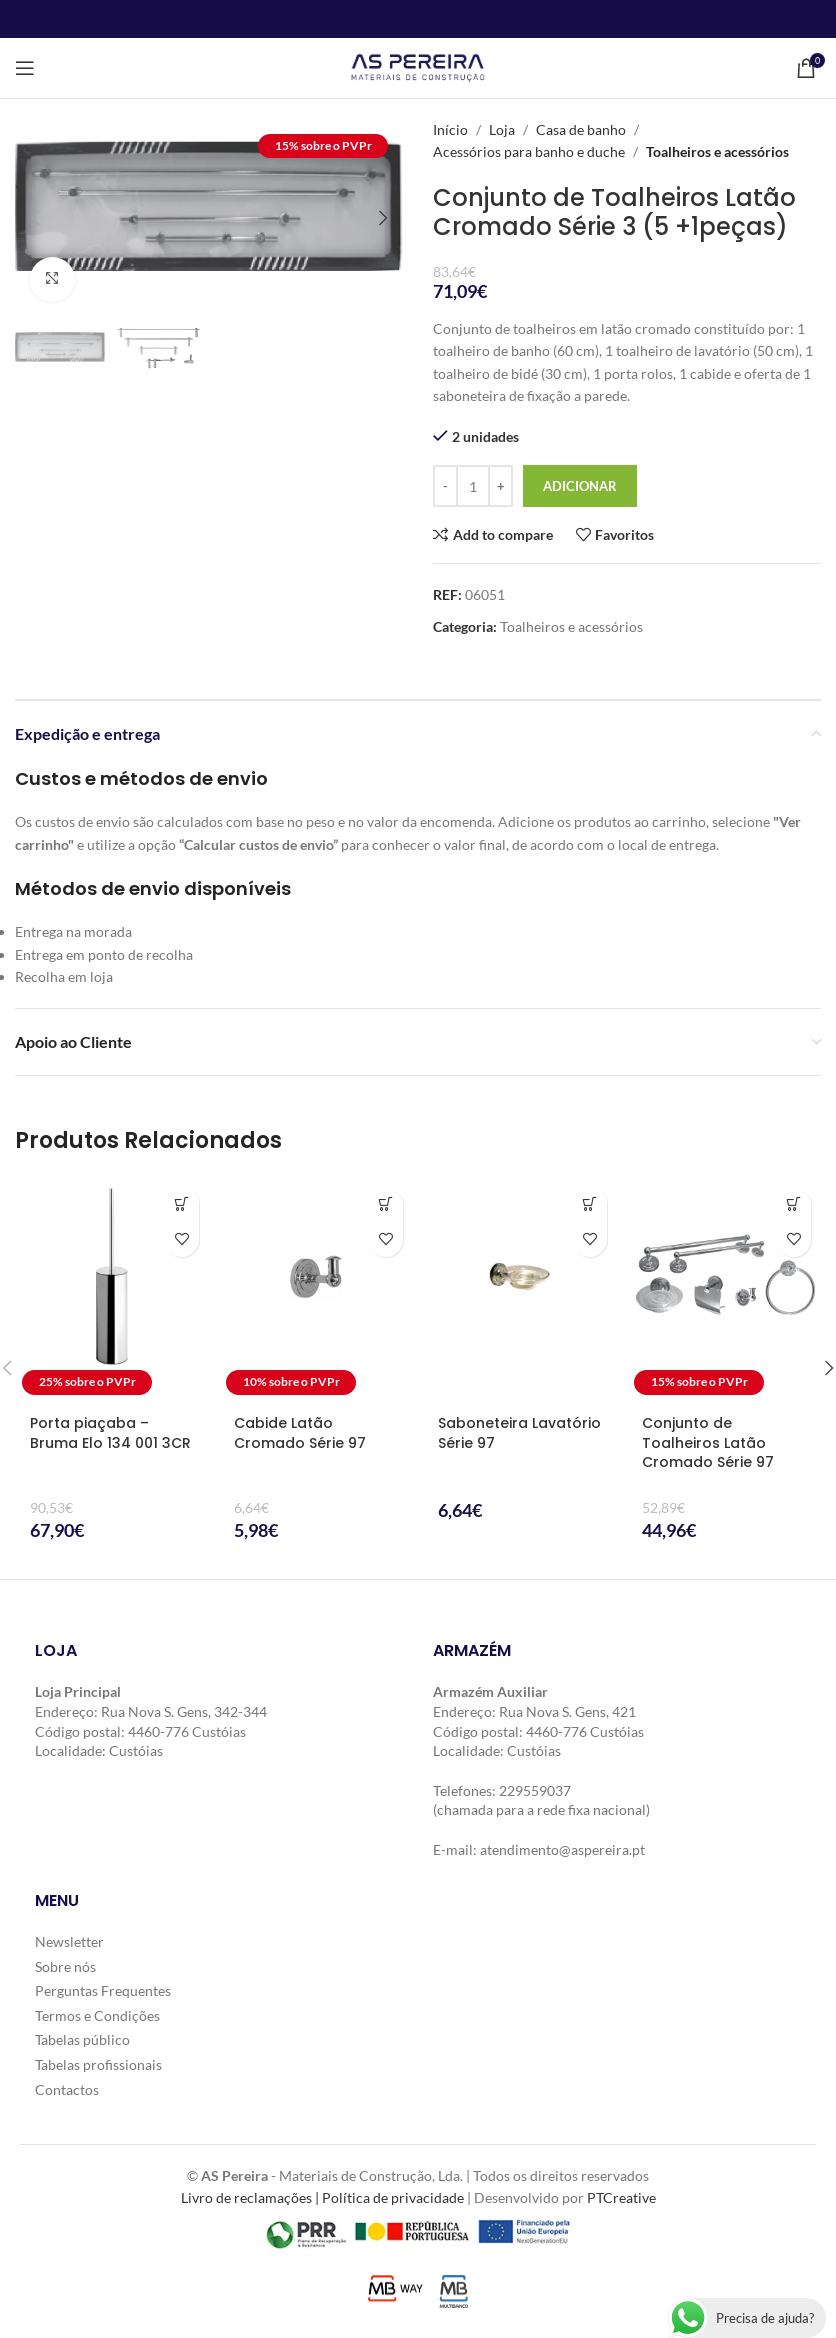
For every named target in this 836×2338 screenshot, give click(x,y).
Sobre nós (65, 1966)
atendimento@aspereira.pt (562, 1849)
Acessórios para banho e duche (529, 151)
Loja (502, 129)
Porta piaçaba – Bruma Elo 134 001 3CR (110, 1433)
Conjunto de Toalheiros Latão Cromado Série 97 (708, 1442)
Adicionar (580, 486)
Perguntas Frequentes (103, 1990)
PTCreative (621, 2197)
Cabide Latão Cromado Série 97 (300, 1433)
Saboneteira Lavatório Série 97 (519, 1433)
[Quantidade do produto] (473, 486)
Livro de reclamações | (251, 2197)
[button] (35, 218)
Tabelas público (82, 2039)
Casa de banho (581, 129)
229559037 (535, 1790)
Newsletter (69, 1941)
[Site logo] (417, 66)
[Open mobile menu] (25, 68)
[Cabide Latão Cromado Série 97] (316, 1289)
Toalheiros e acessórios (717, 151)
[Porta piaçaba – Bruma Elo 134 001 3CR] (112, 1289)
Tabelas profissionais (98, 2064)
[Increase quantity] (500, 486)
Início (450, 129)
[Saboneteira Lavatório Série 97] (520, 1289)
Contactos (67, 2088)
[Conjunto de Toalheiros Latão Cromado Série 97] (724, 1289)
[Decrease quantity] (445, 486)
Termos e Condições (97, 2015)
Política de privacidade (393, 2197)
